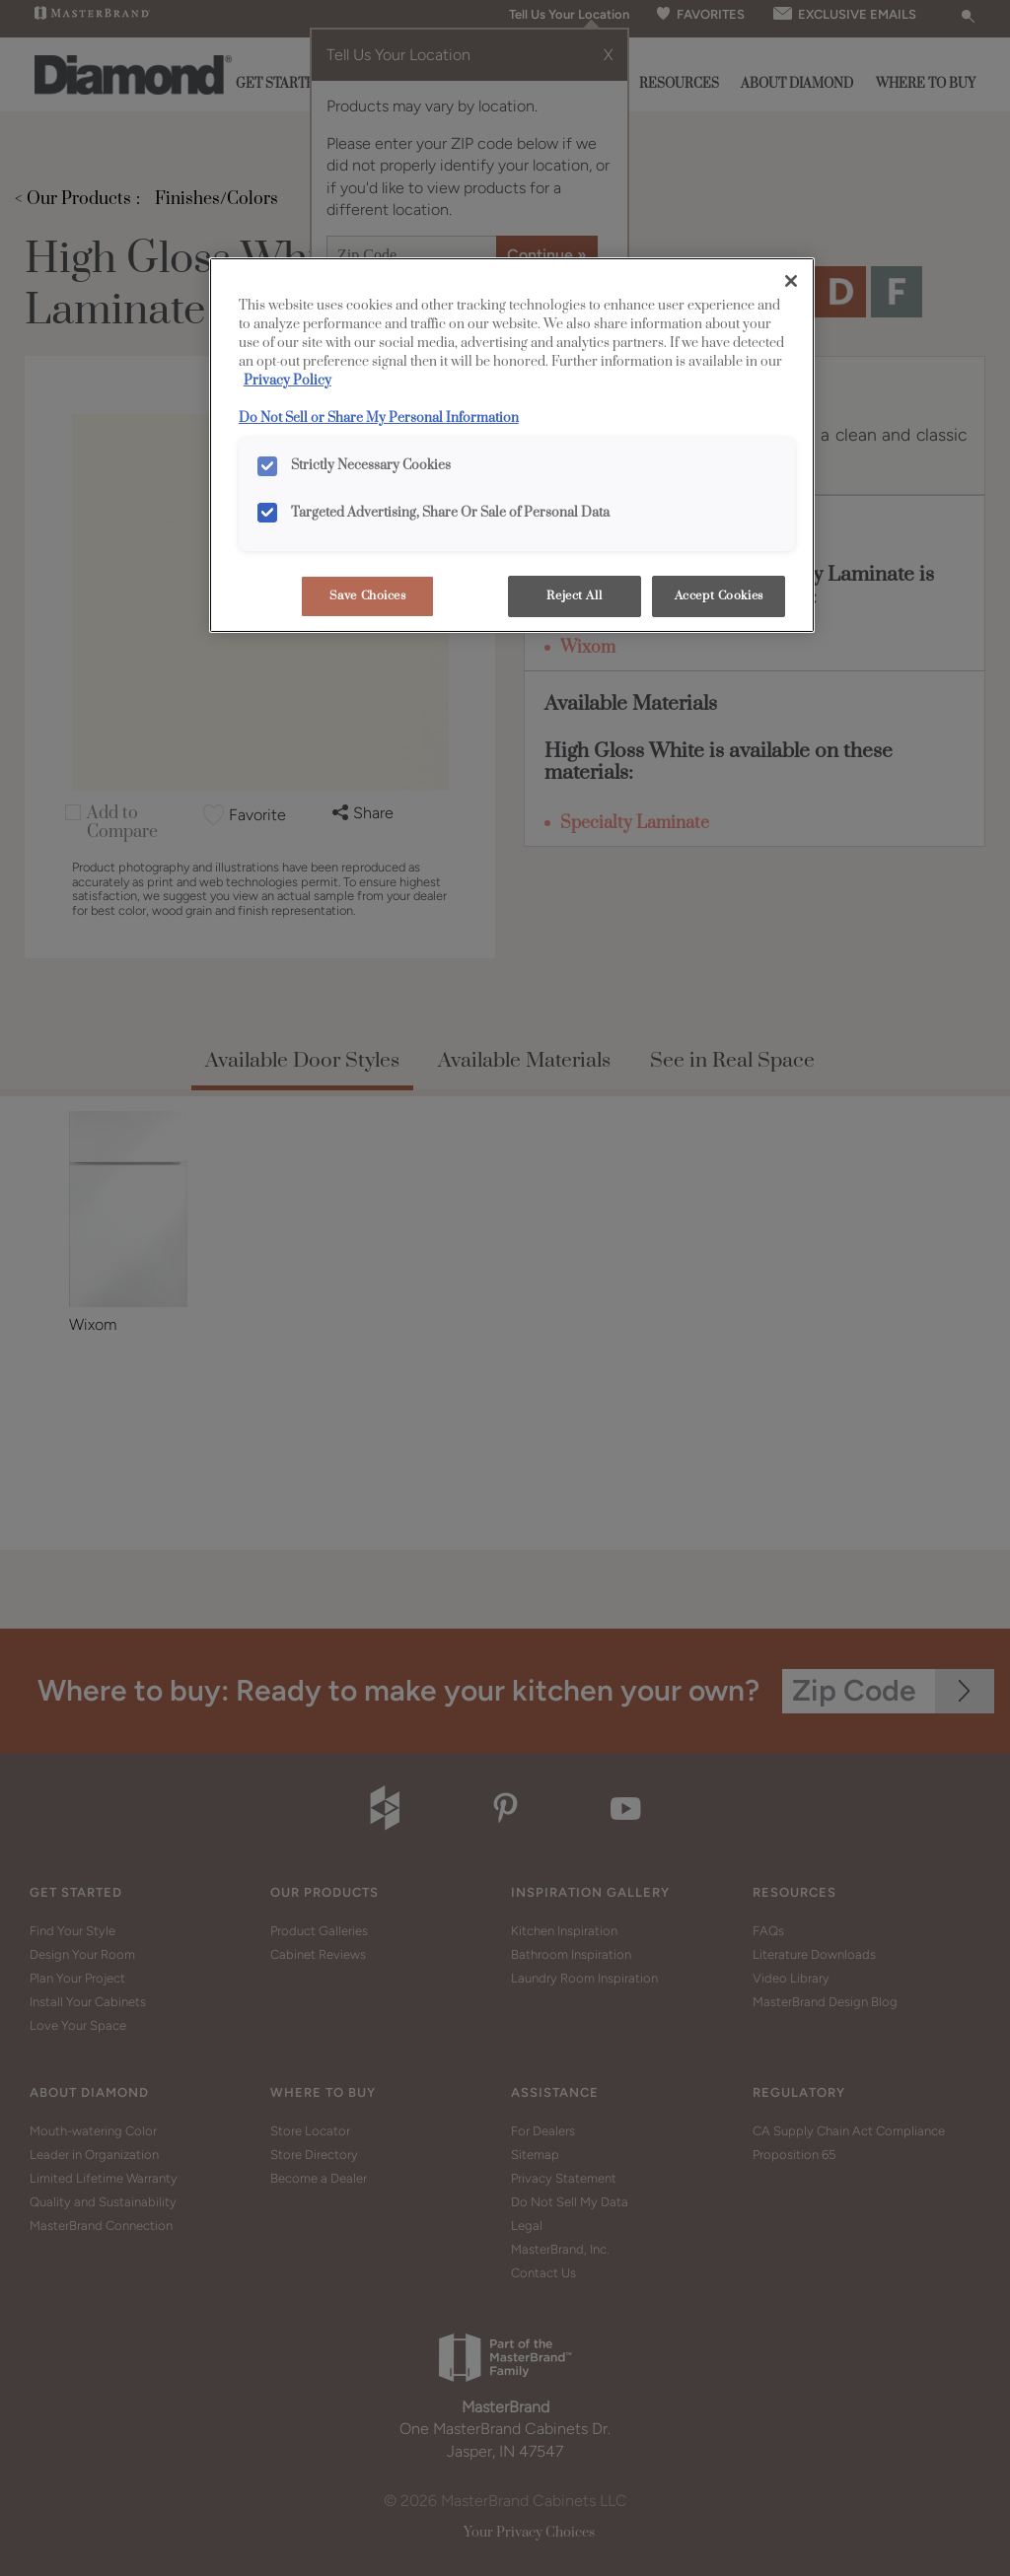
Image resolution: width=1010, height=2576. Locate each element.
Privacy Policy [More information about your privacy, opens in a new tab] (287, 380)
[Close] (791, 281)
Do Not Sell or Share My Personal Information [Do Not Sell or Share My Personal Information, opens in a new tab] (379, 418)
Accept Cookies (719, 596)
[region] (512, 445)
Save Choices (367, 596)
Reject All (574, 596)
